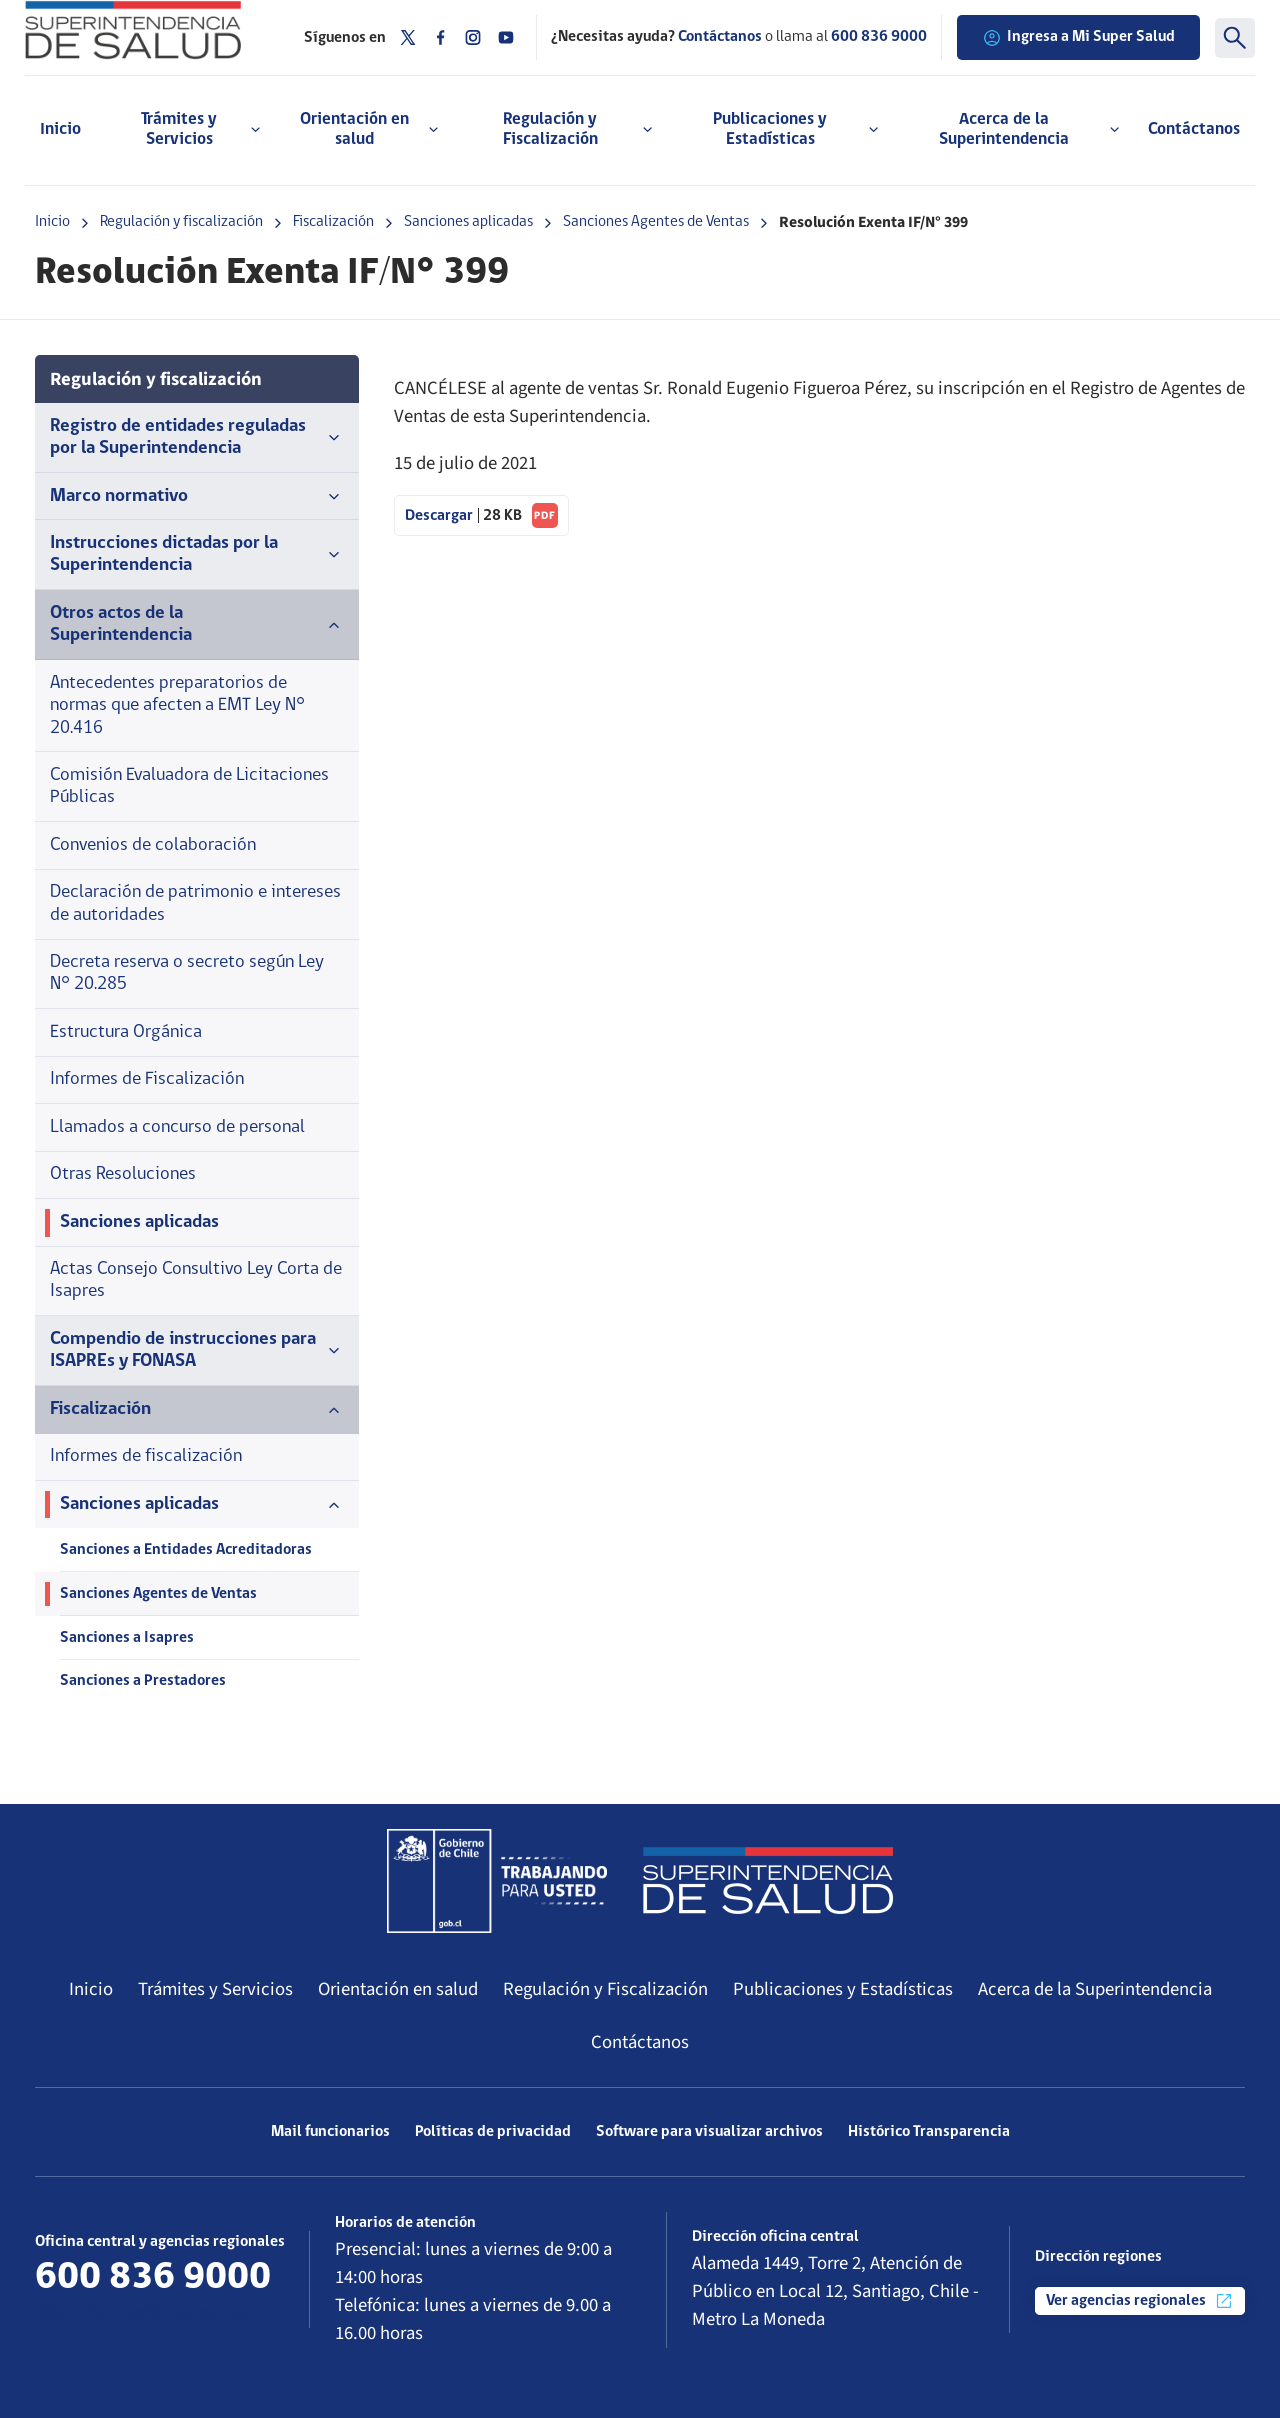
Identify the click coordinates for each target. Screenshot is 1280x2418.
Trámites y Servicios (215, 1989)
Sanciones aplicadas (468, 222)
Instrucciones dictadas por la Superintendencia (197, 554)
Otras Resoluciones (123, 1174)
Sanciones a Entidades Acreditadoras (186, 1550)
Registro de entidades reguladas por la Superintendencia (197, 437)
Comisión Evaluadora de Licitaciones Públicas (189, 786)
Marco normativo (197, 497)
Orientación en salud (398, 1989)
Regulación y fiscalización (181, 222)
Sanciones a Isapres (127, 1638)
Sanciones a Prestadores (143, 1681)
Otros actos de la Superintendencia (197, 624)
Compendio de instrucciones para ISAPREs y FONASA (197, 1350)
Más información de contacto (151, 2313)
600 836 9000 (879, 37)
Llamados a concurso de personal (177, 1127)
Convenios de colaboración (153, 845)
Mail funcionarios (330, 2132)
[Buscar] (1235, 38)
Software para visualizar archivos (709, 2132)
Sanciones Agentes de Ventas (656, 222)
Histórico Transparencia (929, 2132)
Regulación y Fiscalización (605, 1989)
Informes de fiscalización (146, 1456)
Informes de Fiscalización (147, 1079)
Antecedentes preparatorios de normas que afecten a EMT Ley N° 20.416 (177, 706)
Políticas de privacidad (493, 2132)
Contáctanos (1194, 129)
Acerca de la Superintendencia (1095, 1989)
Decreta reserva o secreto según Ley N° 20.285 (187, 973)
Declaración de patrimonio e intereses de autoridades (195, 903)
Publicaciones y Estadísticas (843, 1989)
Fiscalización (333, 222)
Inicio (60, 129)
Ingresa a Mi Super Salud (1078, 38)
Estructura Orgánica (126, 1032)
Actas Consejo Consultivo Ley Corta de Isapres (196, 1280)
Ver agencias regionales (1140, 2301)
